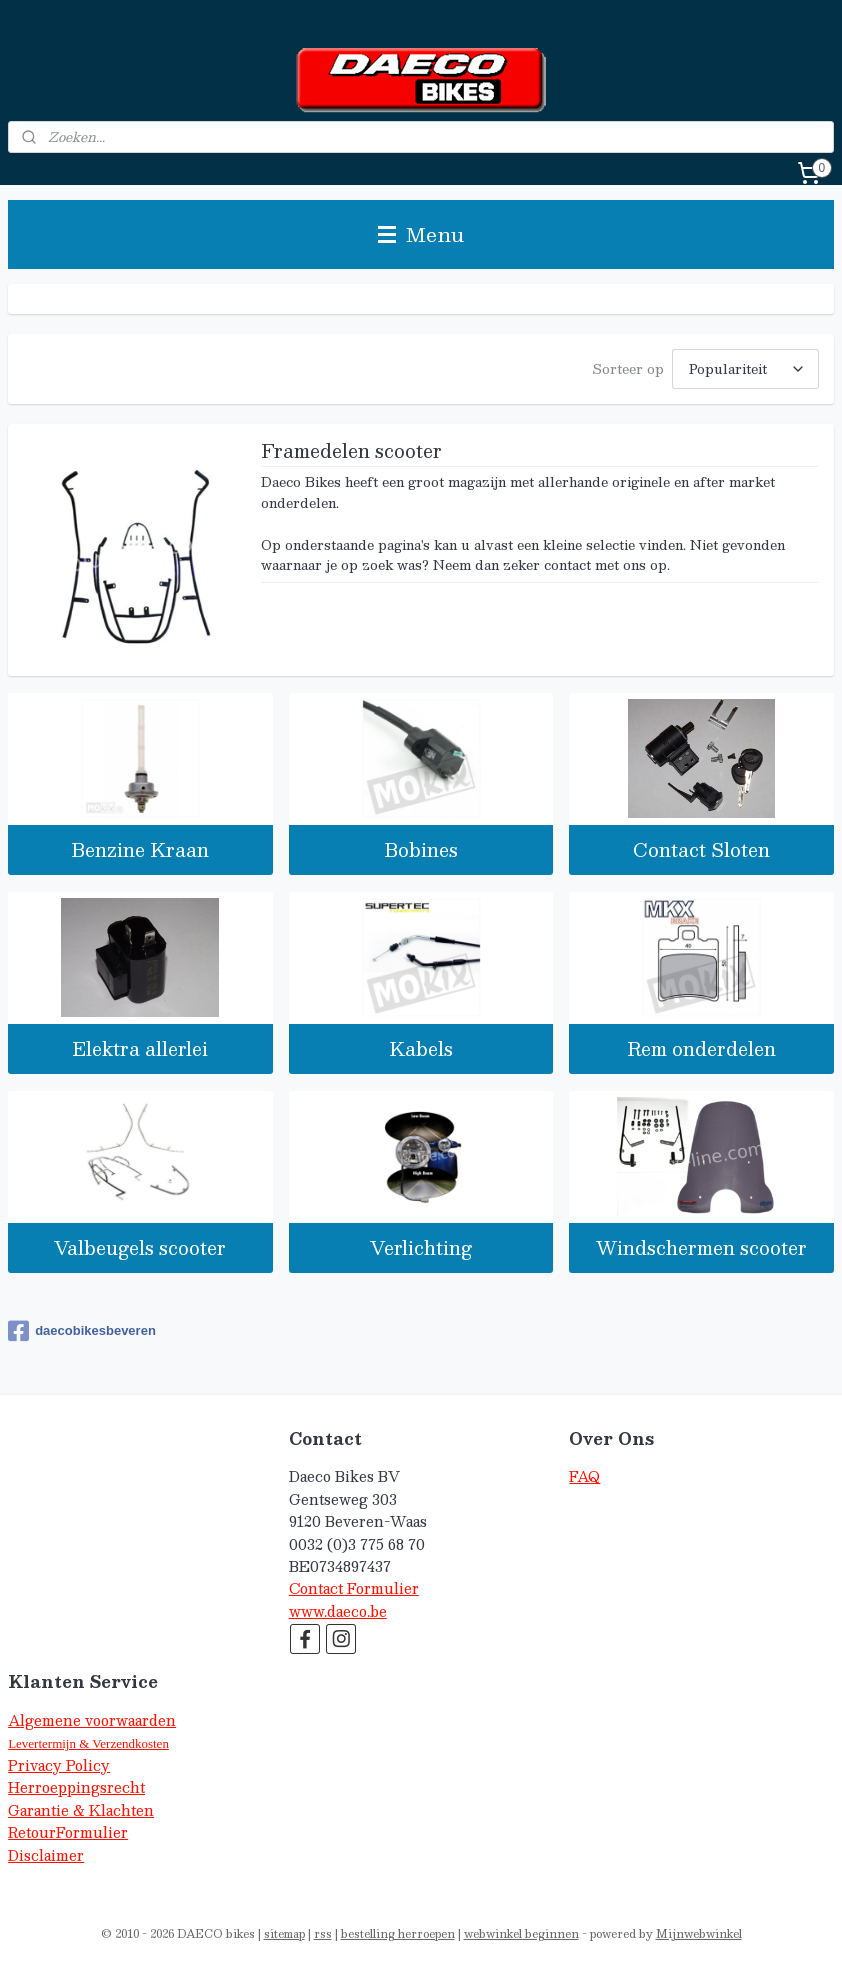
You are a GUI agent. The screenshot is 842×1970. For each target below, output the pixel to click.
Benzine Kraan (140, 849)
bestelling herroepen (398, 1933)
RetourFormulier (68, 1832)
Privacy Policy (59, 1765)
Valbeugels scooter (140, 1247)
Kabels (421, 1048)
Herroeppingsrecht (76, 1787)
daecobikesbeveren (82, 1331)
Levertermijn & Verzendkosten (88, 1743)
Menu (421, 234)
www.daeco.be (338, 1611)
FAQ (584, 1476)
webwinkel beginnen (521, 1933)
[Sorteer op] (745, 369)
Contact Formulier (354, 1588)
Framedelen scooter (351, 453)
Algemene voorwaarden (92, 1720)
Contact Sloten (701, 849)
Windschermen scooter (701, 1247)
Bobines (421, 849)
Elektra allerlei (140, 1048)
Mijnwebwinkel (699, 1933)
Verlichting (421, 1247)
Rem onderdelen (701, 1048)
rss (323, 1933)
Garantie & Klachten (81, 1810)
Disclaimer (46, 1855)
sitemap (284, 1933)
